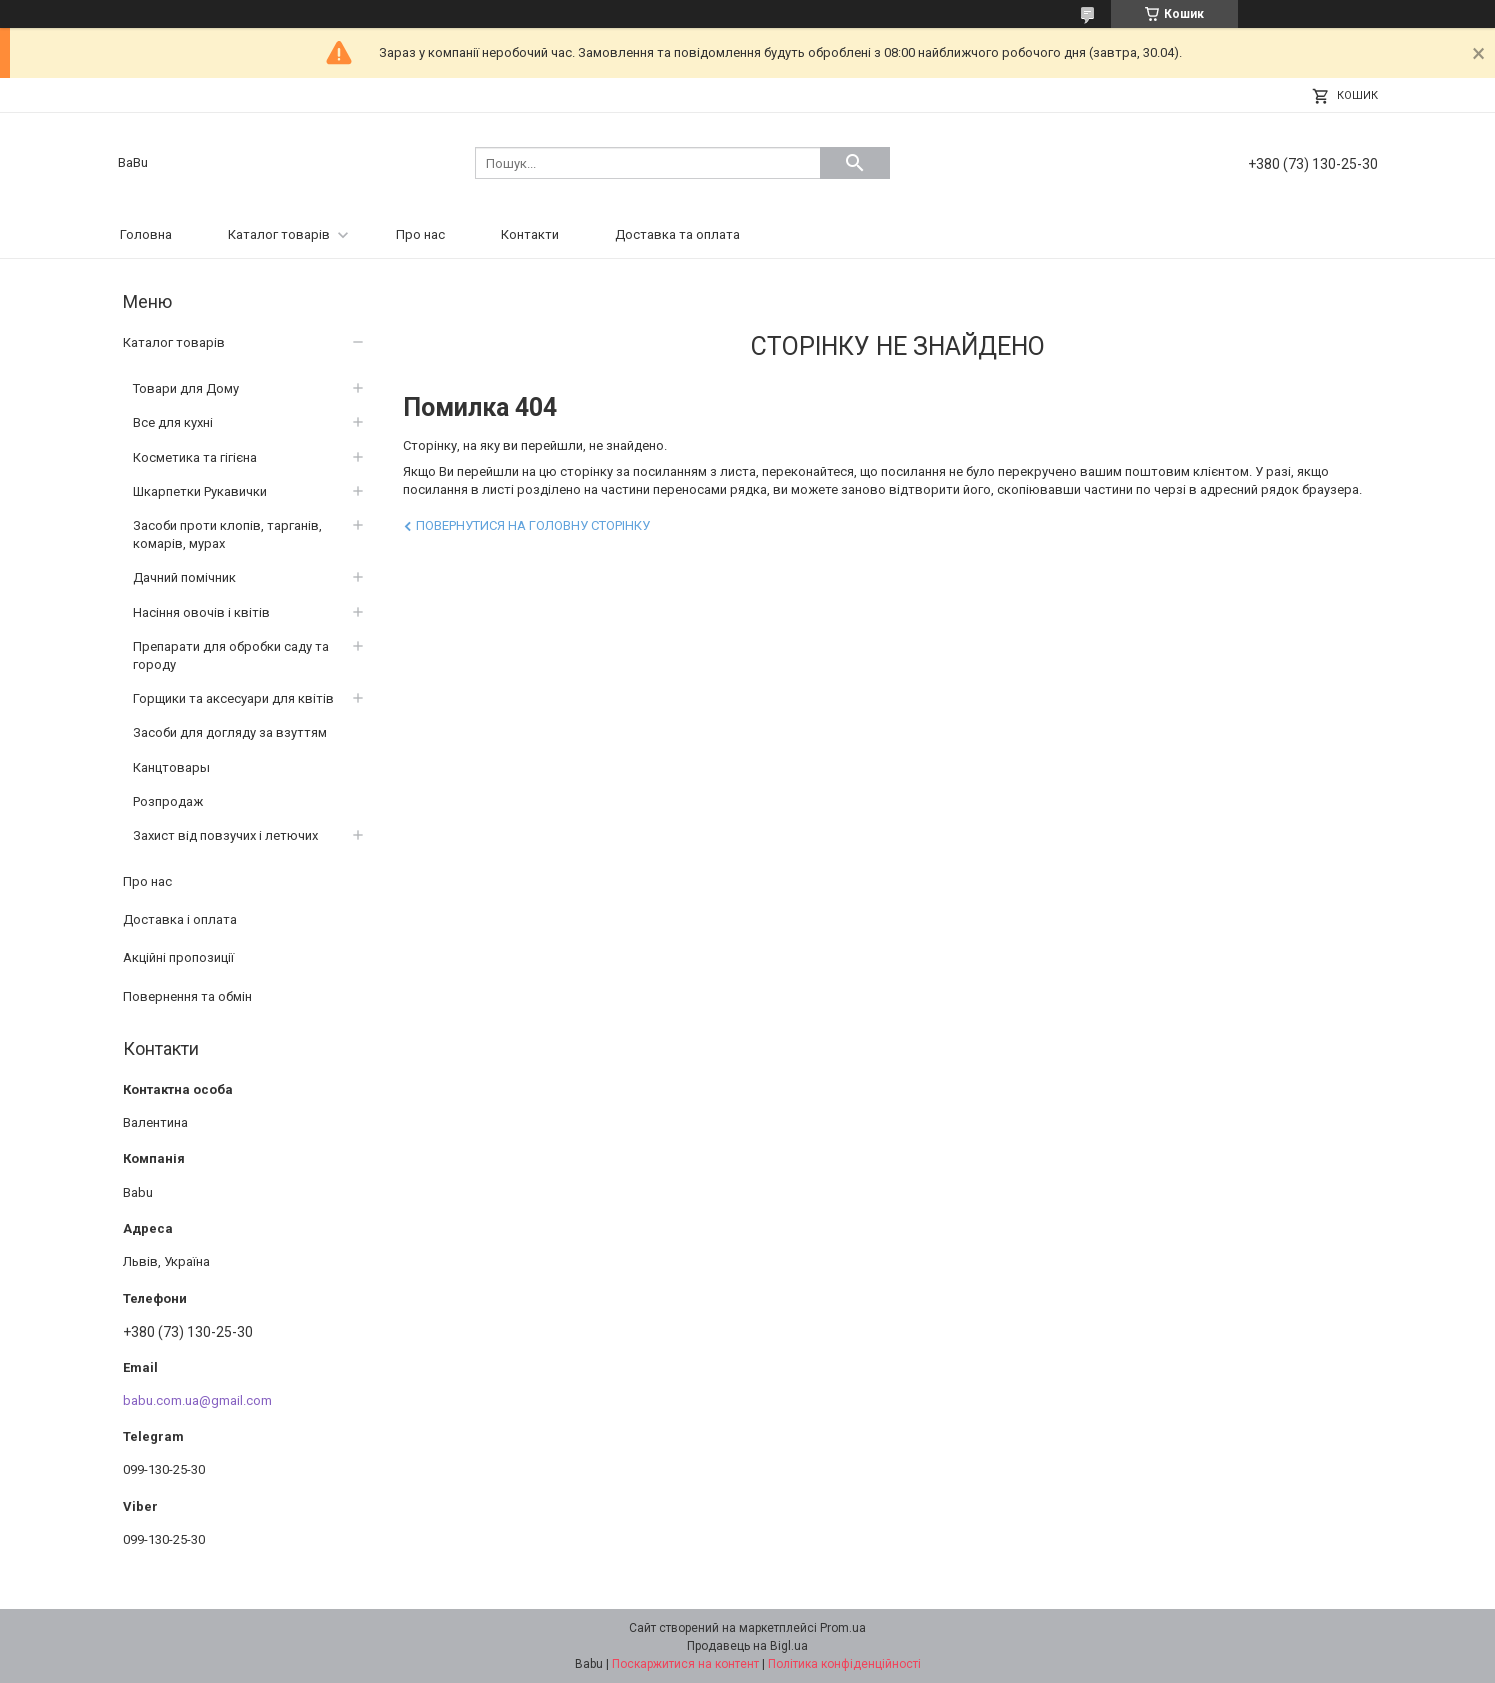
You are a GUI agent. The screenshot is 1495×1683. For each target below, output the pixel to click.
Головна (146, 234)
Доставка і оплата (180, 919)
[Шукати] (855, 163)
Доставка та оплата (677, 234)
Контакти (530, 234)
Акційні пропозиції (178, 957)
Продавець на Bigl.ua (747, 1646)
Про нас (420, 234)
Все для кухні (173, 422)
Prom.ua (843, 1628)
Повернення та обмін (187, 996)
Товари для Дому (186, 388)
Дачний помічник (184, 577)
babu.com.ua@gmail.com (197, 1400)
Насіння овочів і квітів (201, 612)
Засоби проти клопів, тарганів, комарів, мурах (227, 534)
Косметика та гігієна (195, 457)
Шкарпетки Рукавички (200, 491)
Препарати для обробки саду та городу (231, 655)
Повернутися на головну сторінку (533, 525)
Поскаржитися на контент (685, 1664)
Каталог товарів (279, 234)
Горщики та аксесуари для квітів (233, 698)
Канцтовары (171, 767)
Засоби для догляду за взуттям (230, 732)
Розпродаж (168, 801)
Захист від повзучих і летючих (225, 835)
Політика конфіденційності (844, 1664)
